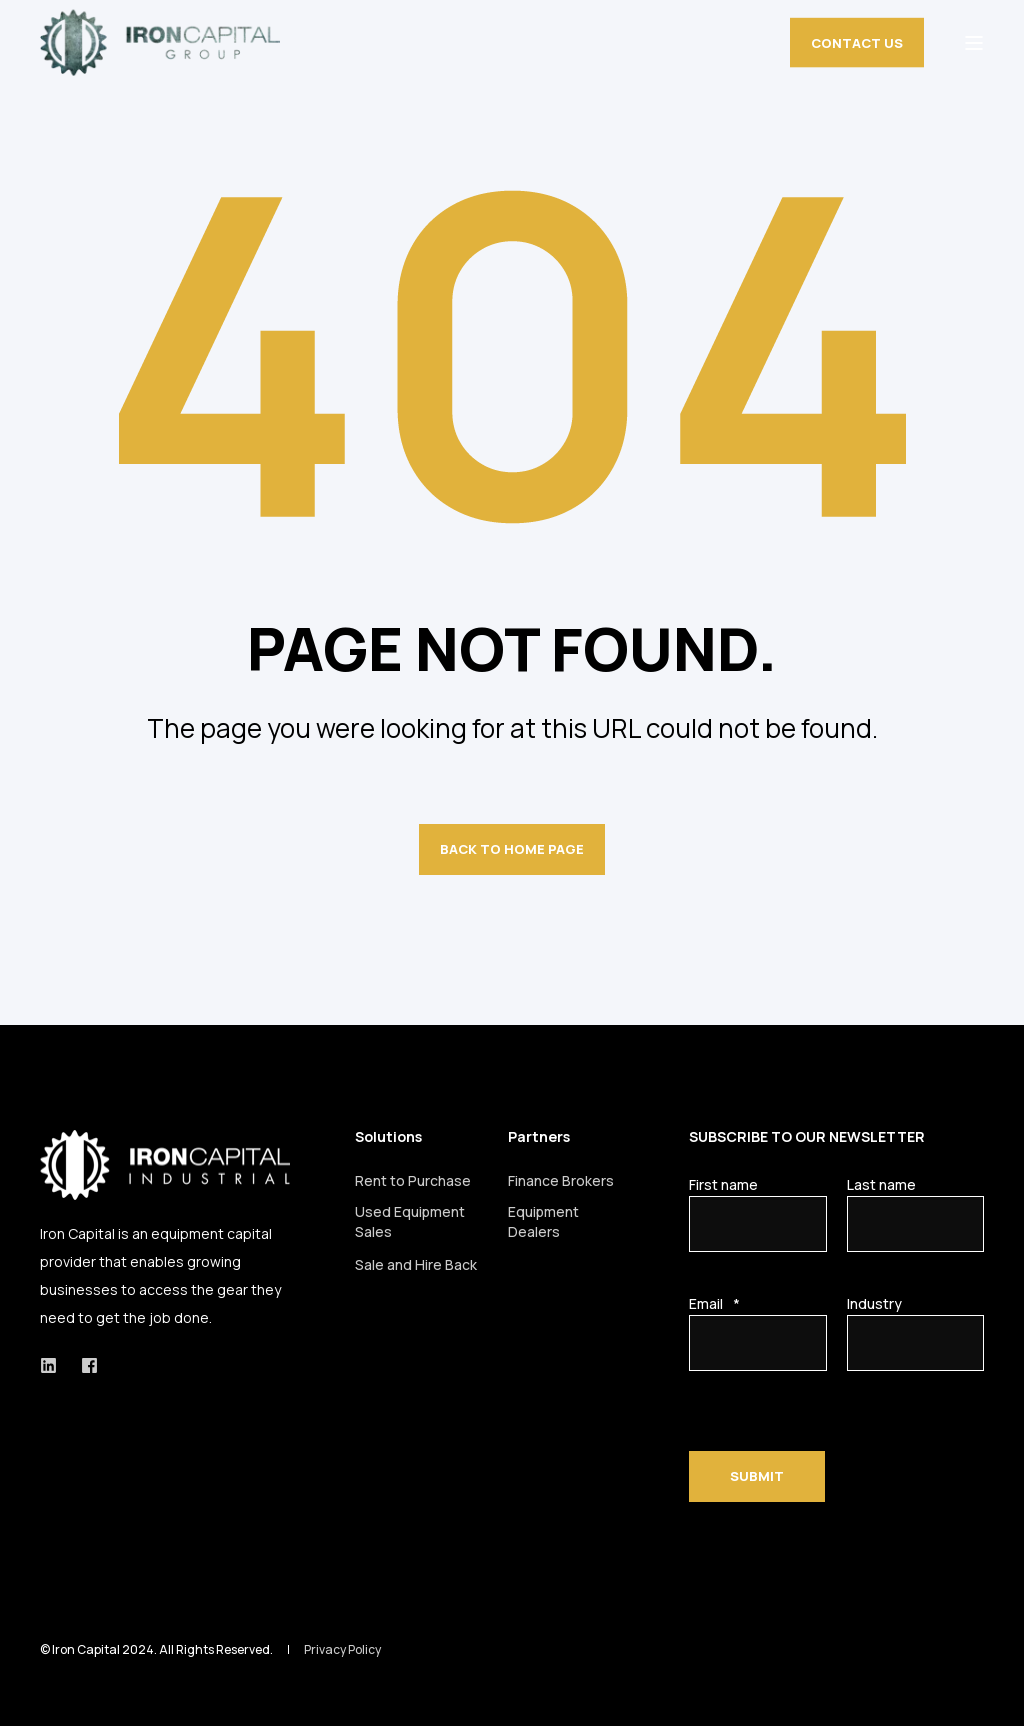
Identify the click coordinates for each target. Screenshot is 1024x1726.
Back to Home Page (512, 849)
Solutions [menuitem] (388, 1138)
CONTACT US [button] (857, 42)
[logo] (165, 1165)
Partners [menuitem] (539, 1138)
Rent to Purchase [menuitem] (413, 1180)
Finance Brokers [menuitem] (561, 1180)
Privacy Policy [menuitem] (342, 1650)
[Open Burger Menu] (974, 43)
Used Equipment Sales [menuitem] (410, 1221)
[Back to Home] (160, 42)
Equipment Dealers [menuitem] (543, 1221)
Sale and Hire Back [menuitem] (416, 1264)
